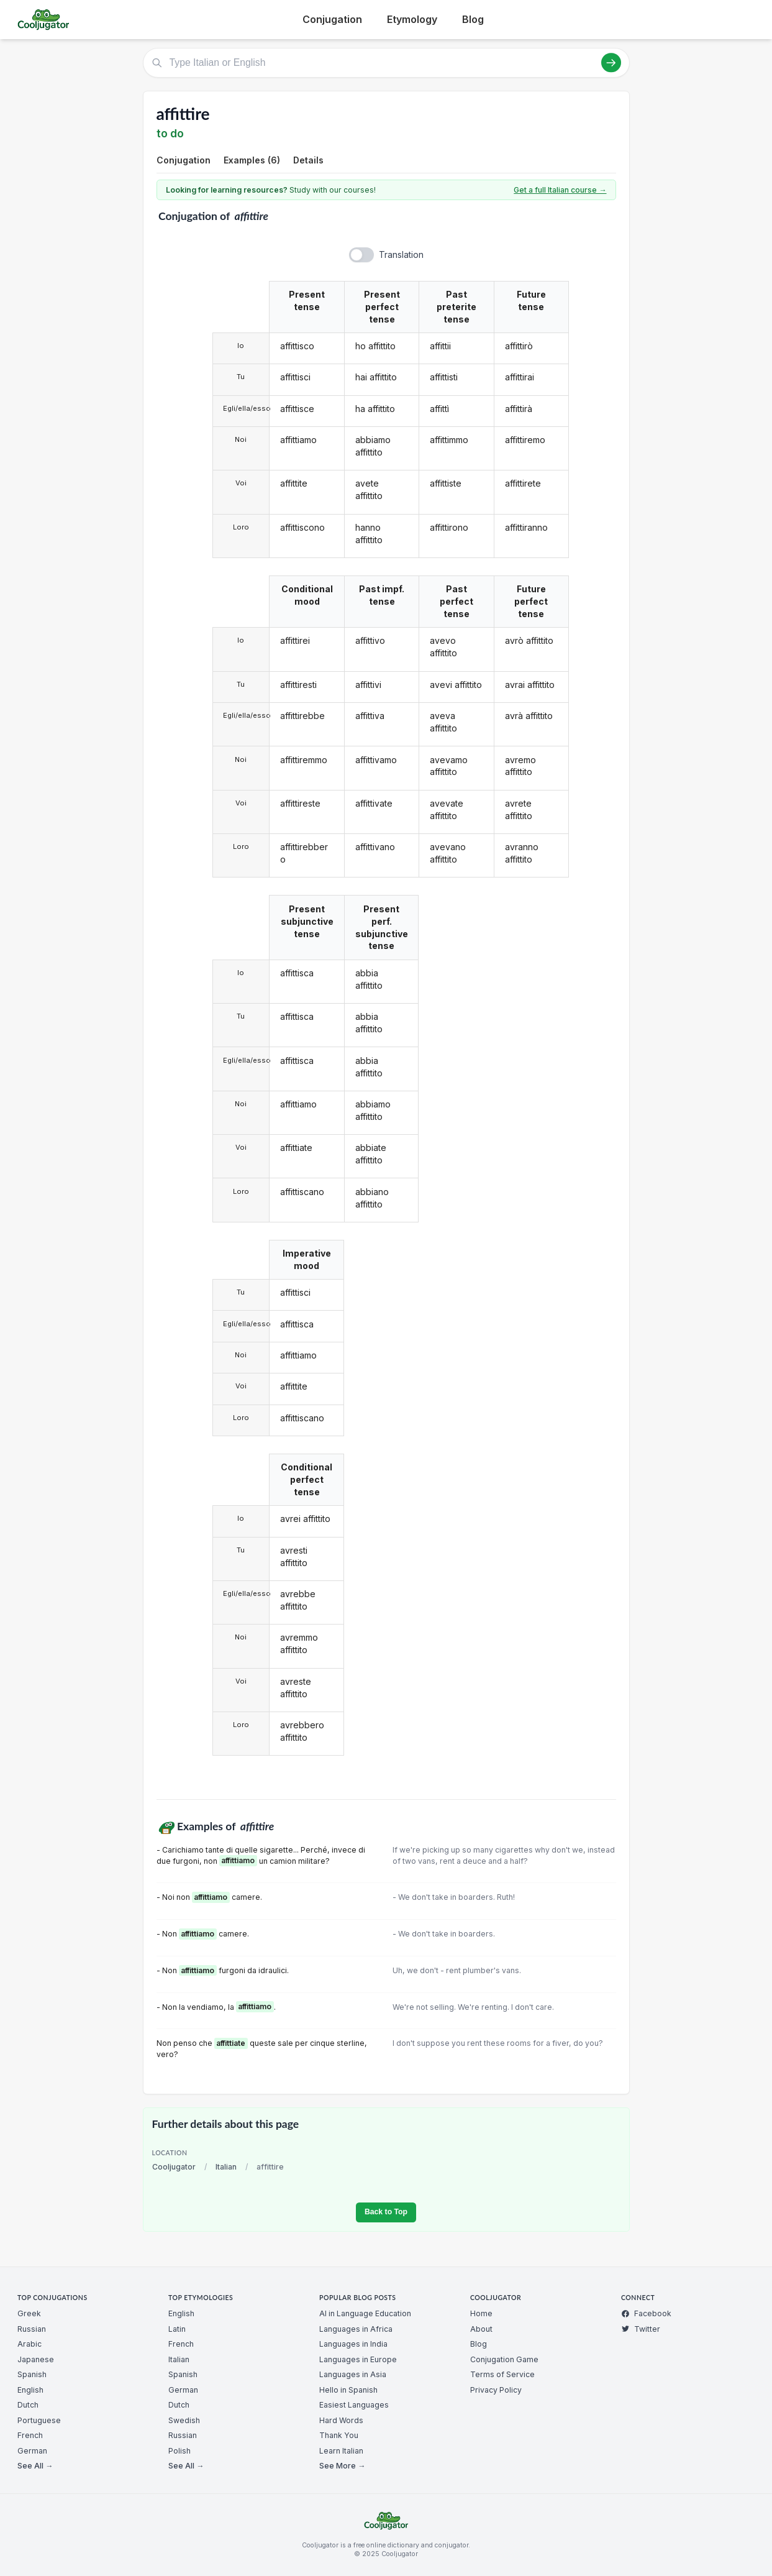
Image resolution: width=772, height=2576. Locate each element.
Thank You (338, 2435)
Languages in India (353, 2344)
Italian (226, 2166)
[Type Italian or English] (386, 63)
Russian (31, 2329)
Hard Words (341, 2420)
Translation (401, 254)
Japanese (35, 2359)
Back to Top (386, 2211)
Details (308, 160)
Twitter (640, 2329)
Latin (177, 2329)
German (32, 2450)
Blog (473, 19)
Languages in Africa (356, 2329)
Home (481, 2313)
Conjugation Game (504, 2359)
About (481, 2329)
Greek (29, 2313)
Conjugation (332, 19)
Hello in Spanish (348, 2390)
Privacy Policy (496, 2390)
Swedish (184, 2420)
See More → (342, 2465)
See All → (35, 2465)
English (30, 2390)
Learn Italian (341, 2450)
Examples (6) (252, 160)
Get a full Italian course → (560, 190)
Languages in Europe (358, 2359)
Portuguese (39, 2420)
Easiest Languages (354, 2404)
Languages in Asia (352, 2374)
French (30, 2435)
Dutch (28, 2404)
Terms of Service (502, 2374)
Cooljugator (174, 2166)
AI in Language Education (365, 2313)
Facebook (646, 2313)
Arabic (29, 2344)
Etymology (412, 19)
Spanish (32, 2374)
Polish (179, 2450)
